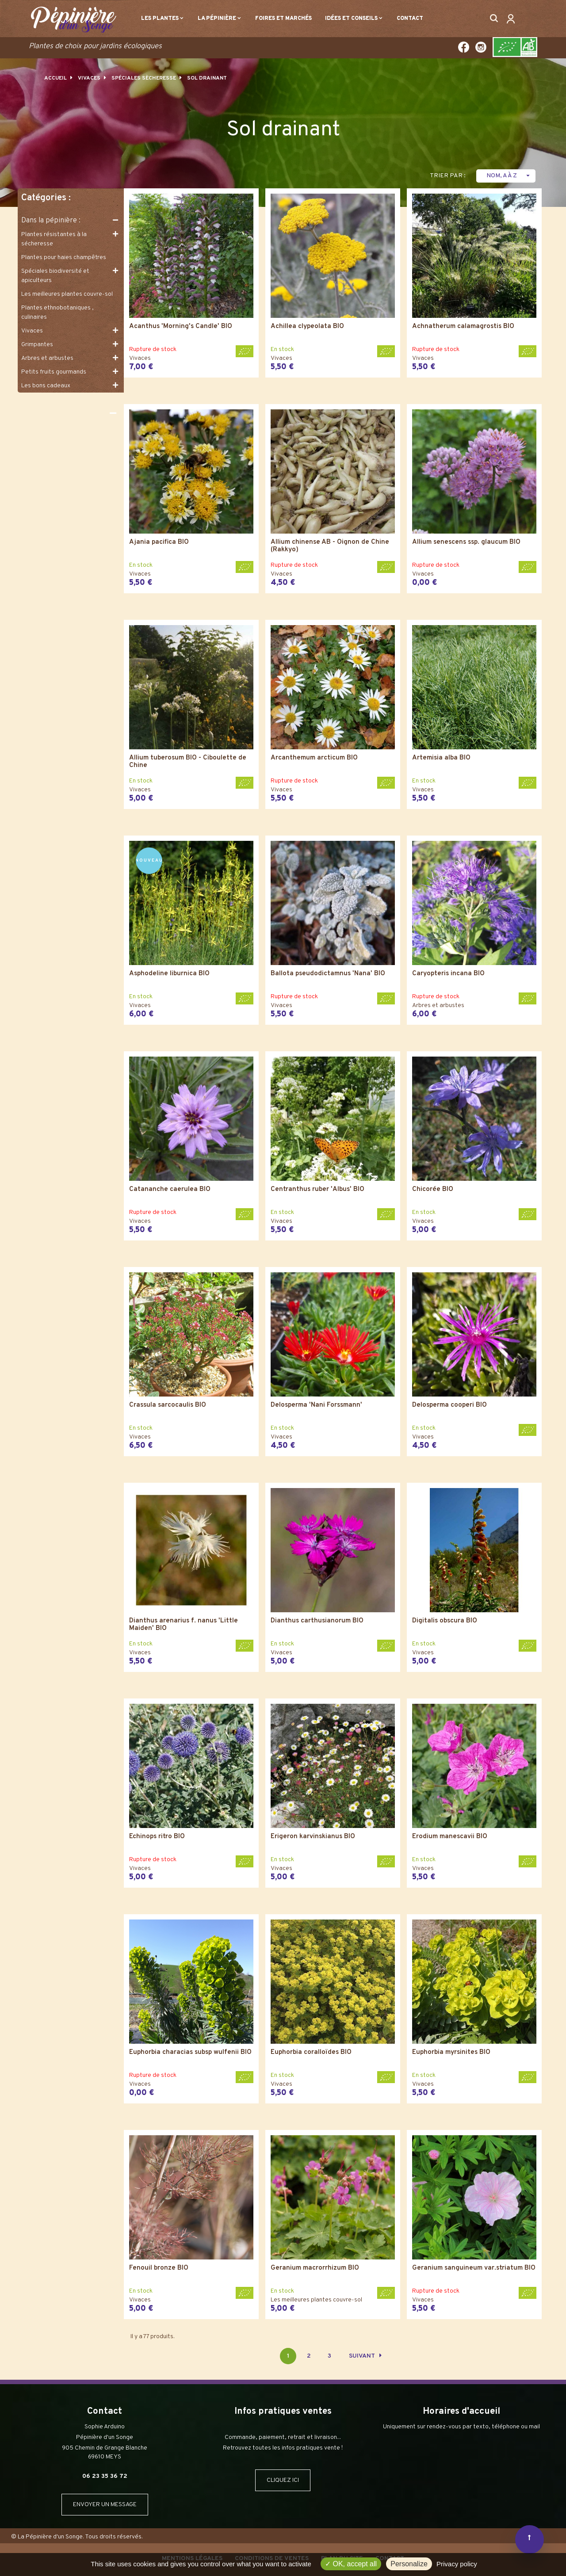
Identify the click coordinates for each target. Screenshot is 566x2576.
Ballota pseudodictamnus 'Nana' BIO (328, 974)
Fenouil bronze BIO (158, 2268)
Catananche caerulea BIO (169, 1190)
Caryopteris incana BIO (448, 974)
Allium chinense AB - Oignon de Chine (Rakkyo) (330, 546)
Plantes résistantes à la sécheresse (54, 239)
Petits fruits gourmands (53, 372)
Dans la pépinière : (50, 220)
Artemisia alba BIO (441, 758)
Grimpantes (37, 344)
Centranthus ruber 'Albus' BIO (317, 1190)
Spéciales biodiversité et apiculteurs (55, 275)
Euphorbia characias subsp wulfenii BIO (190, 2053)
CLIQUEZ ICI (283, 2480)
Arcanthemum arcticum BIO (314, 758)
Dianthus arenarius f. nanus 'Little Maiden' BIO (183, 1625)
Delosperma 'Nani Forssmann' (316, 1405)
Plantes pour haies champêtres (63, 257)
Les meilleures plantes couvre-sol (67, 294)
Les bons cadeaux (45, 385)
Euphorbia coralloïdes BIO (311, 2053)
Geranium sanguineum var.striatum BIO (473, 2268)
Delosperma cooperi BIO (449, 1405)
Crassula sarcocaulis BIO (167, 1405)
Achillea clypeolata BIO (307, 327)
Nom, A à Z (509, 175)
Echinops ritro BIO (157, 1837)
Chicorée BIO (432, 1190)
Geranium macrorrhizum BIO (315, 2268)
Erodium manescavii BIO (449, 1837)
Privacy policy (456, 2564)
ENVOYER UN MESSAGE (105, 2504)
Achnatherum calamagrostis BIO (463, 327)
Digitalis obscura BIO (444, 1621)
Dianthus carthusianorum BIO (317, 1621)
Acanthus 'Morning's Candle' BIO (180, 327)
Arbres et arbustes (47, 358)
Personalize (409, 2564)
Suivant (365, 2356)
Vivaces (32, 331)
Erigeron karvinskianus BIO (313, 1837)
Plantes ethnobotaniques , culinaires (57, 312)
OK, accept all (351, 2564)
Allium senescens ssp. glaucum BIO (466, 542)
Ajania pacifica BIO (159, 542)
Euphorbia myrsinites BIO (451, 2053)
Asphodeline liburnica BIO (169, 974)
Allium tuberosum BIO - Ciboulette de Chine (187, 762)
